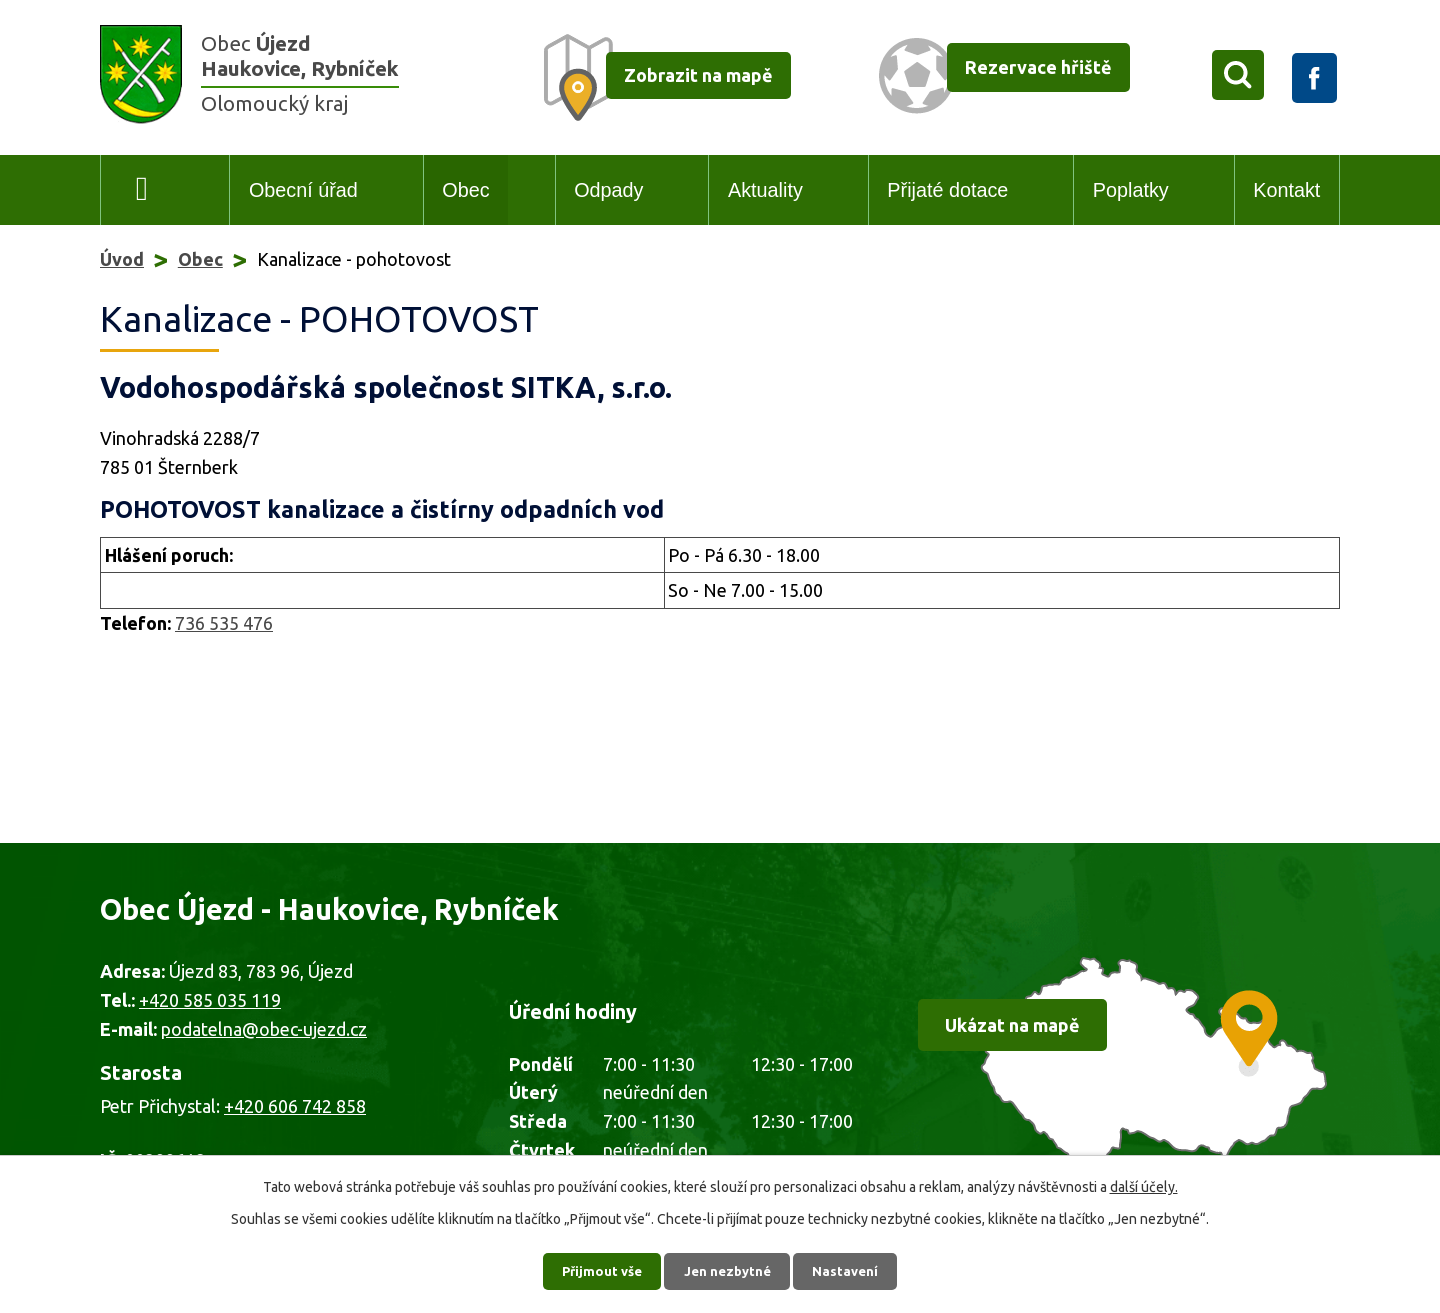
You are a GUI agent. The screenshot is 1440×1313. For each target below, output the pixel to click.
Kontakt (1286, 190)
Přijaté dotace (947, 190)
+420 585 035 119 (210, 1000)
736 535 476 (224, 623)
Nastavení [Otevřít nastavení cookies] (854, 1268)
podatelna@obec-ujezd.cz (264, 1029)
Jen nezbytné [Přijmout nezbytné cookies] (729, 1268)
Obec (465, 190)
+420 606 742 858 (295, 1106)
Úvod (142, 190)
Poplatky (1131, 190)
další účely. (1144, 1181)
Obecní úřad (303, 190)
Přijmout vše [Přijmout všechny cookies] (595, 1268)
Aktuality (765, 190)
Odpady (608, 190)
